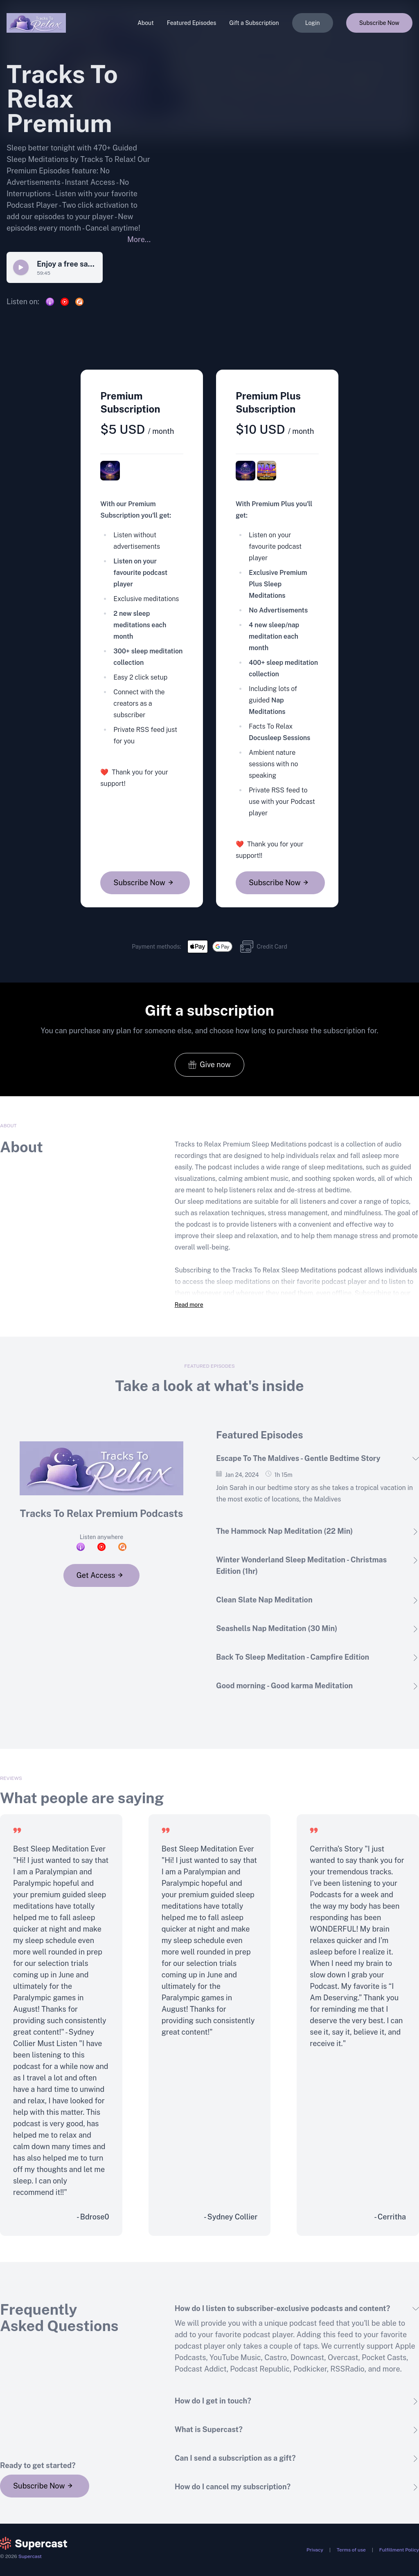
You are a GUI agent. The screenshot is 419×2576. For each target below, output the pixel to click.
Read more (189, 1304)
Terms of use (351, 2550)
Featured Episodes (191, 23)
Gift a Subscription (254, 23)
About (145, 23)
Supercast (30, 2556)
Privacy (314, 2550)
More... (139, 239)
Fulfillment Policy (399, 2550)
